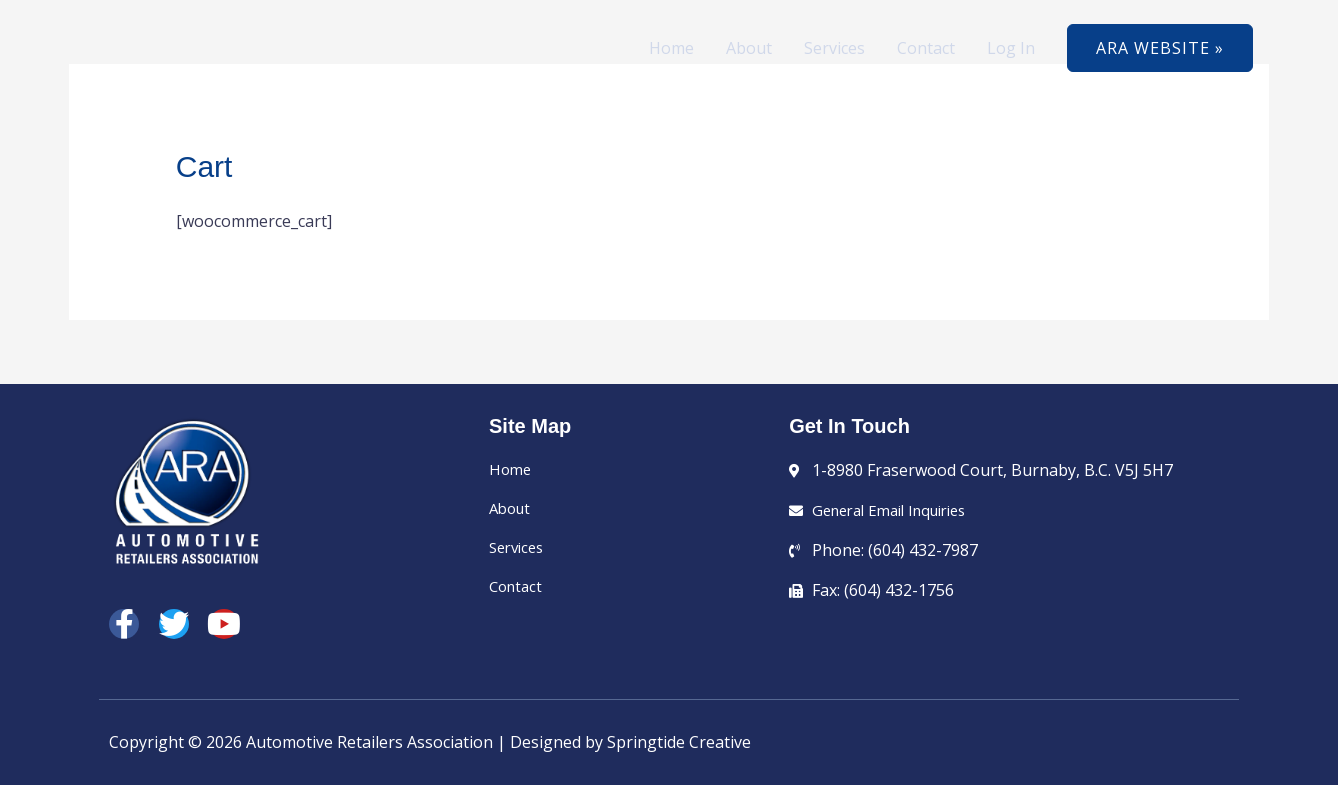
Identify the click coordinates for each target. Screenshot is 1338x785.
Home (671, 48)
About (749, 48)
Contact (926, 48)
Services (834, 48)
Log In (1011, 48)
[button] (1160, 48)
